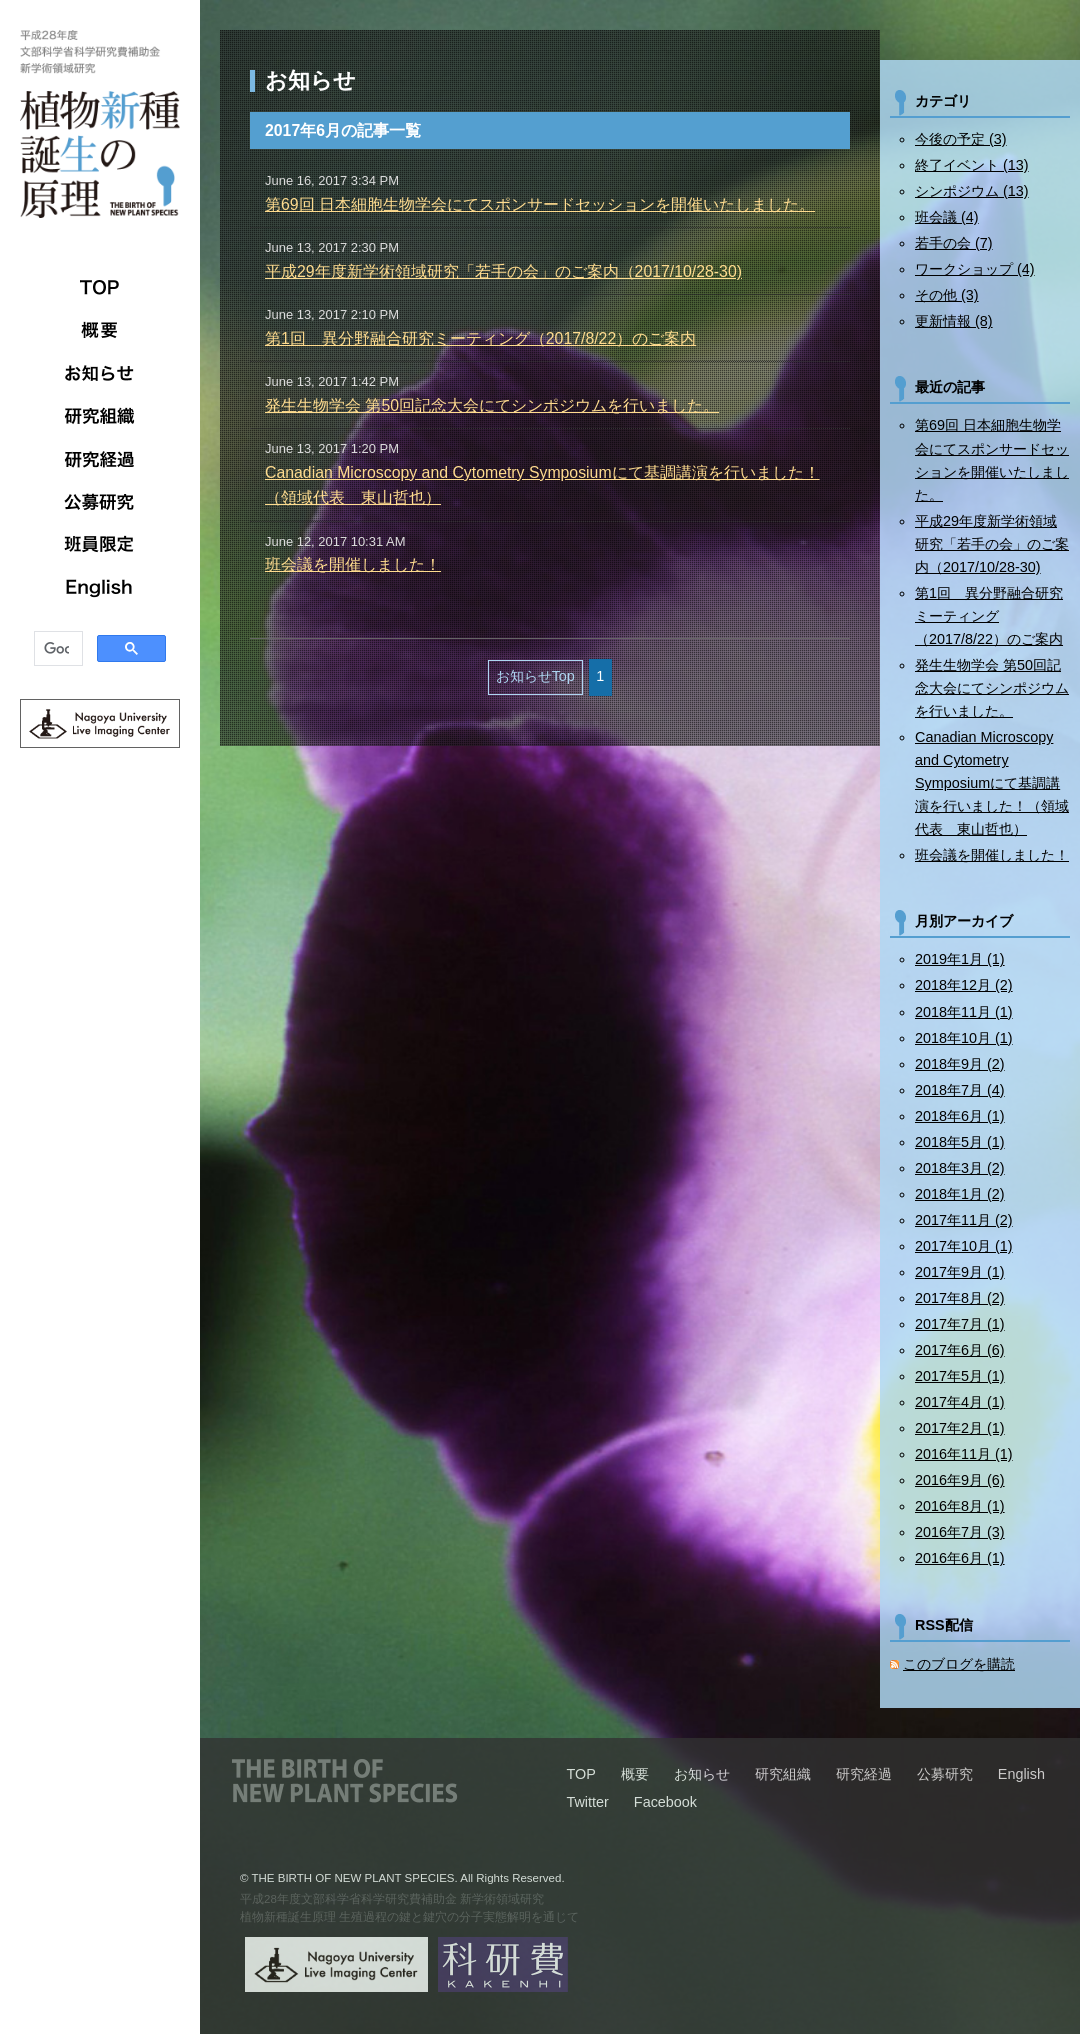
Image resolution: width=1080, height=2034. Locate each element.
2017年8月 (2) (960, 1298)
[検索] (56, 650)
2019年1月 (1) (960, 959)
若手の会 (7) (954, 243)
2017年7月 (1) (960, 1324)
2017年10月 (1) (964, 1246)
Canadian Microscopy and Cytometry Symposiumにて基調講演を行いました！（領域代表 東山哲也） (992, 783)
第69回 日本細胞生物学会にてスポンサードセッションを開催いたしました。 (540, 204)
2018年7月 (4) (960, 1090)
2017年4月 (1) (960, 1402)
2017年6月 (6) (960, 1350)
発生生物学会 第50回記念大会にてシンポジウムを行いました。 (492, 405)
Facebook (665, 1802)
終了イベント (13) (972, 165)
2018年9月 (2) (960, 1064)
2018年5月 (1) (960, 1142)
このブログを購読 (959, 1664)
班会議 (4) (947, 217)
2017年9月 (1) (960, 1272)
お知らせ (100, 373)
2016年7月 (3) (960, 1532)
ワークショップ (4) (975, 269)
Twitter (587, 1802)
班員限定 (100, 545)
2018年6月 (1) (960, 1116)
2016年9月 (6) (960, 1480)
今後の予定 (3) (961, 139)
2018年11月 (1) (964, 1012)
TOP (100, 287)
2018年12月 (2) (964, 985)
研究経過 (100, 459)
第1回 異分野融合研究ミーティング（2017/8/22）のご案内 (480, 338)
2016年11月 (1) (964, 1454)
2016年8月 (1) (960, 1506)
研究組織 (100, 416)
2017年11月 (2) (964, 1220)
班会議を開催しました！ (353, 564)
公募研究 (100, 502)
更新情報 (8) (954, 321)
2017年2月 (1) (960, 1428)
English (100, 588)
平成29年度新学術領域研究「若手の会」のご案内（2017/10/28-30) (503, 271)
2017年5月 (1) (960, 1376)
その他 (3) (947, 295)
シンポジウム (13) (972, 191)
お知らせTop (535, 676)
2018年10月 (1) (964, 1038)
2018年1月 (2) (960, 1194)
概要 (100, 330)
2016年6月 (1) (960, 1558)
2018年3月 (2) (960, 1168)
